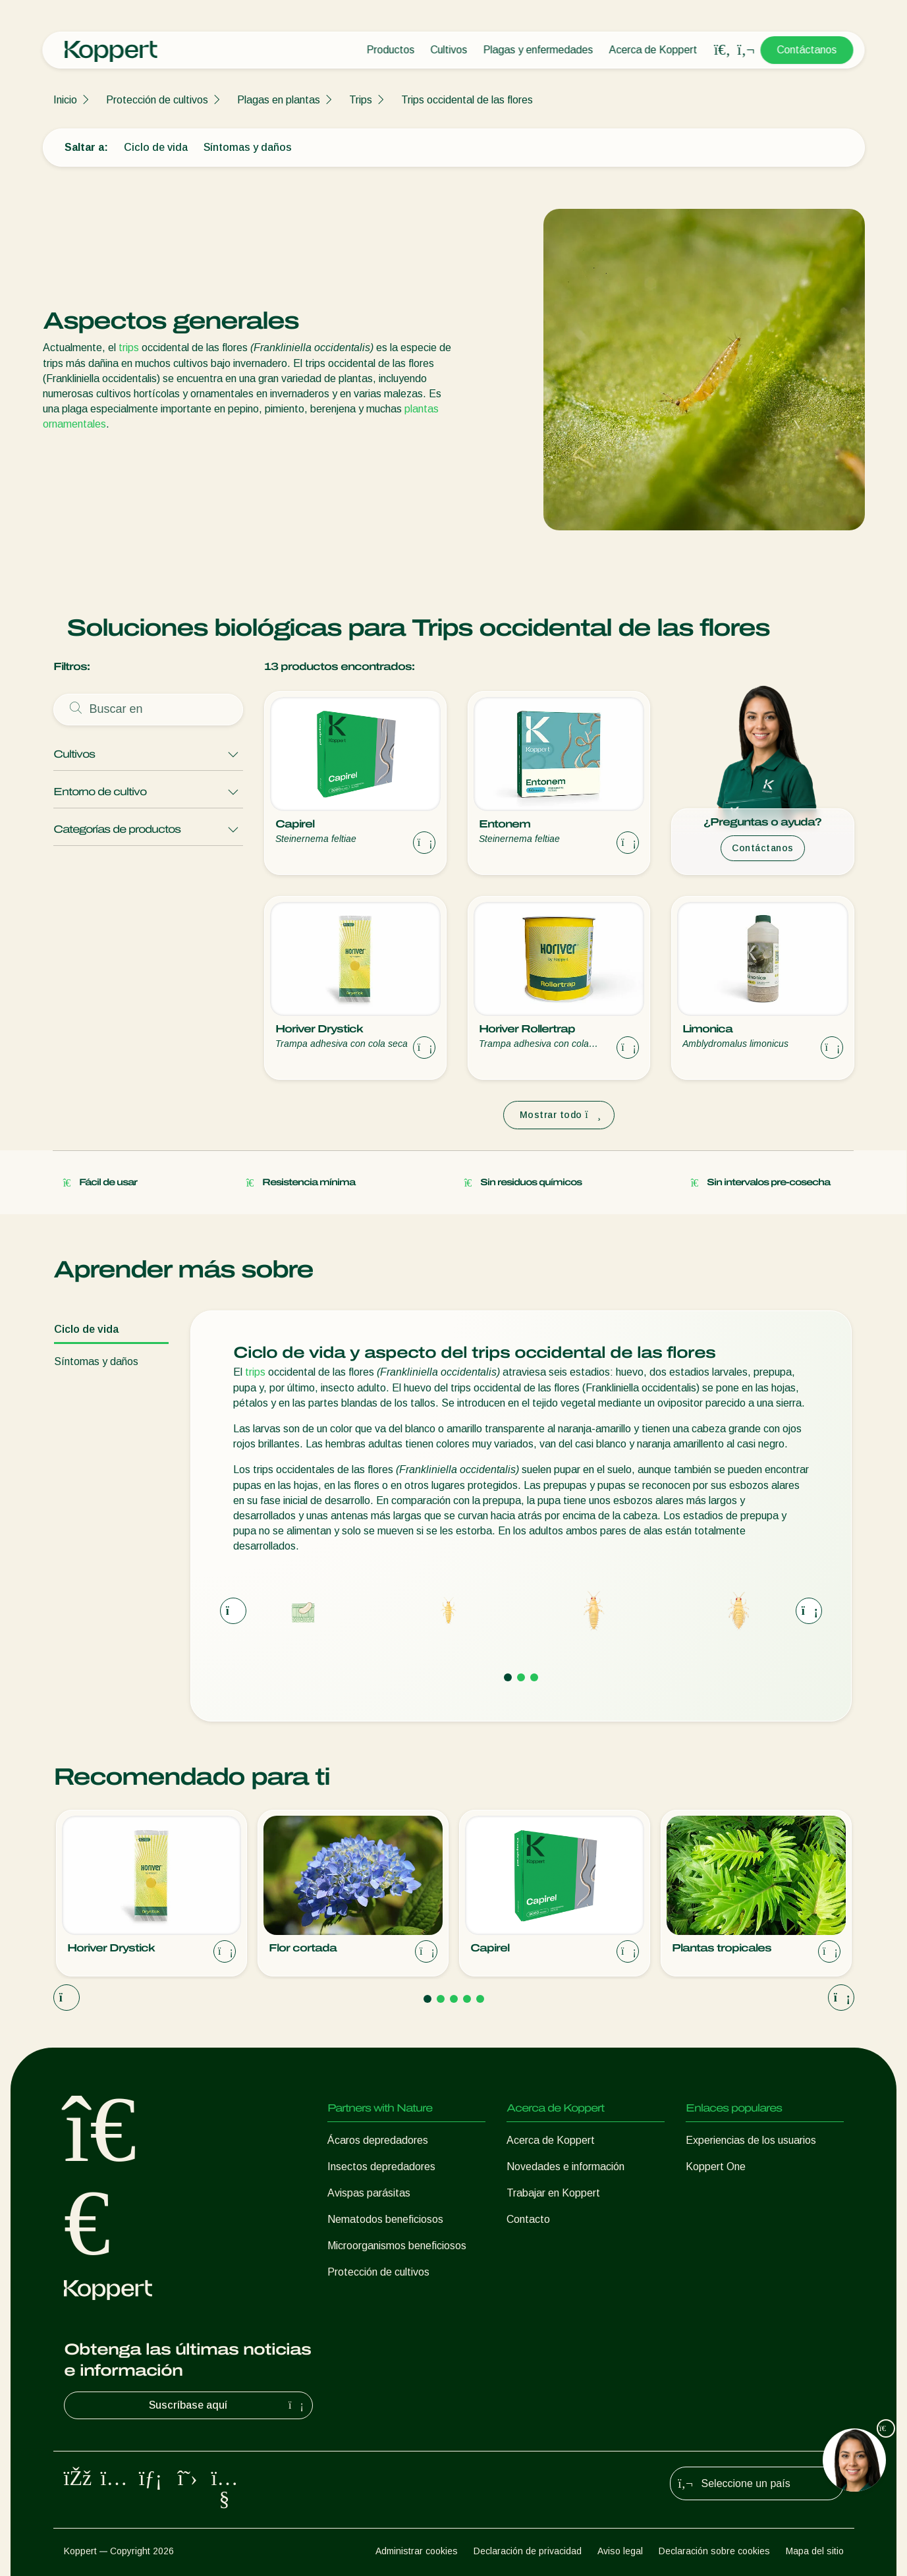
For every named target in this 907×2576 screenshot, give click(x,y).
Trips (360, 99)
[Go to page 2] (521, 1677)
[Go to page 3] (534, 1677)
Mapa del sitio (815, 2551)
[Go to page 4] (467, 1999)
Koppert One (716, 2166)
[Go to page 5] (480, 1999)
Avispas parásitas (368, 2192)
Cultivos (449, 49)
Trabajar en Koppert (553, 2192)
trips (129, 347)
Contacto (528, 2219)
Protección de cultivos (157, 99)
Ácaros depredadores (377, 2140)
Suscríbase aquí (228, 2405)
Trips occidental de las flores (467, 99)
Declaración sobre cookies (714, 2551)
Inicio (65, 99)
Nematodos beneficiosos (385, 2219)
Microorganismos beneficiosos (396, 2245)
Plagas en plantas (278, 99)
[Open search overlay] (722, 50)
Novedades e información (565, 2166)
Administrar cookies (416, 2551)
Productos (391, 49)
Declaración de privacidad (528, 2551)
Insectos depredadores (381, 2166)
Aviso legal (620, 2551)
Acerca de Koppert (653, 49)
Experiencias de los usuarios (751, 2140)
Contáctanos (807, 49)
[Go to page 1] (508, 1677)
